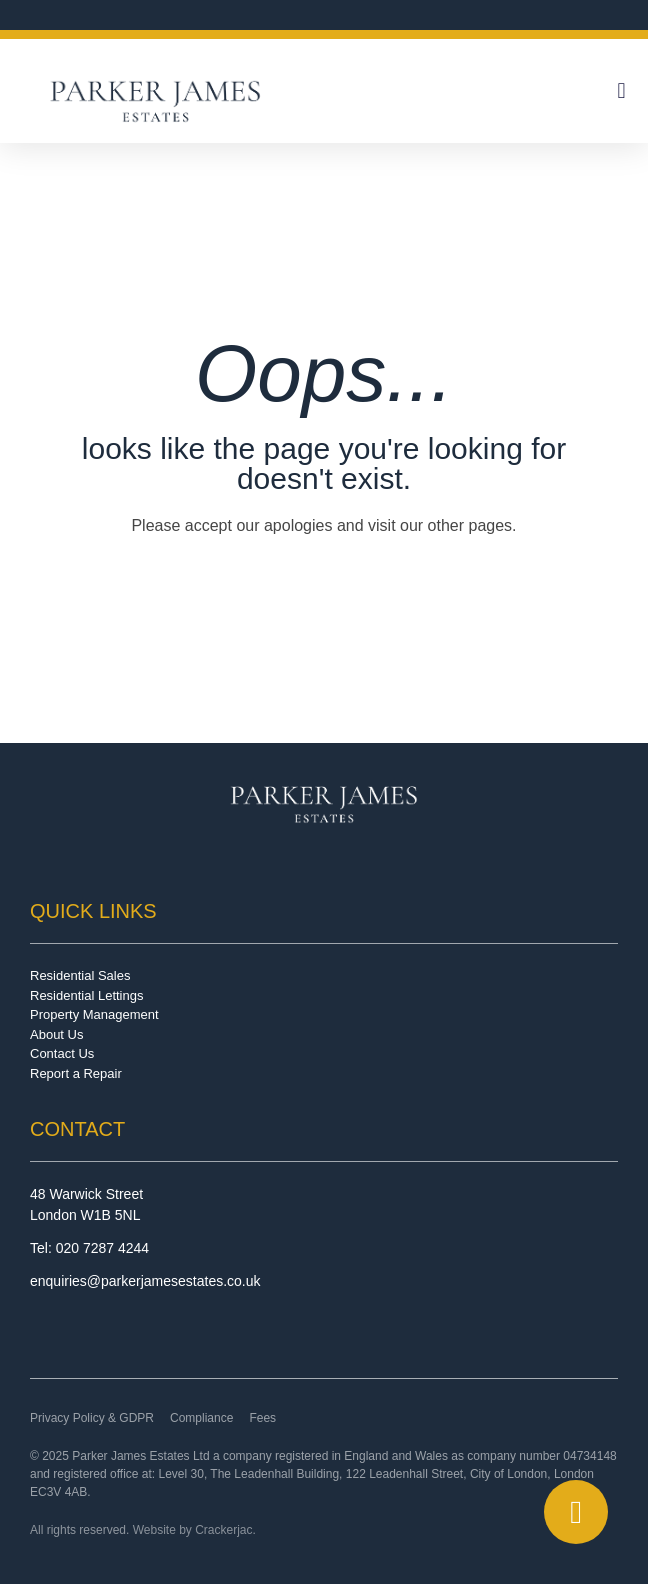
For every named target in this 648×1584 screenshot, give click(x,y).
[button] (621, 91)
